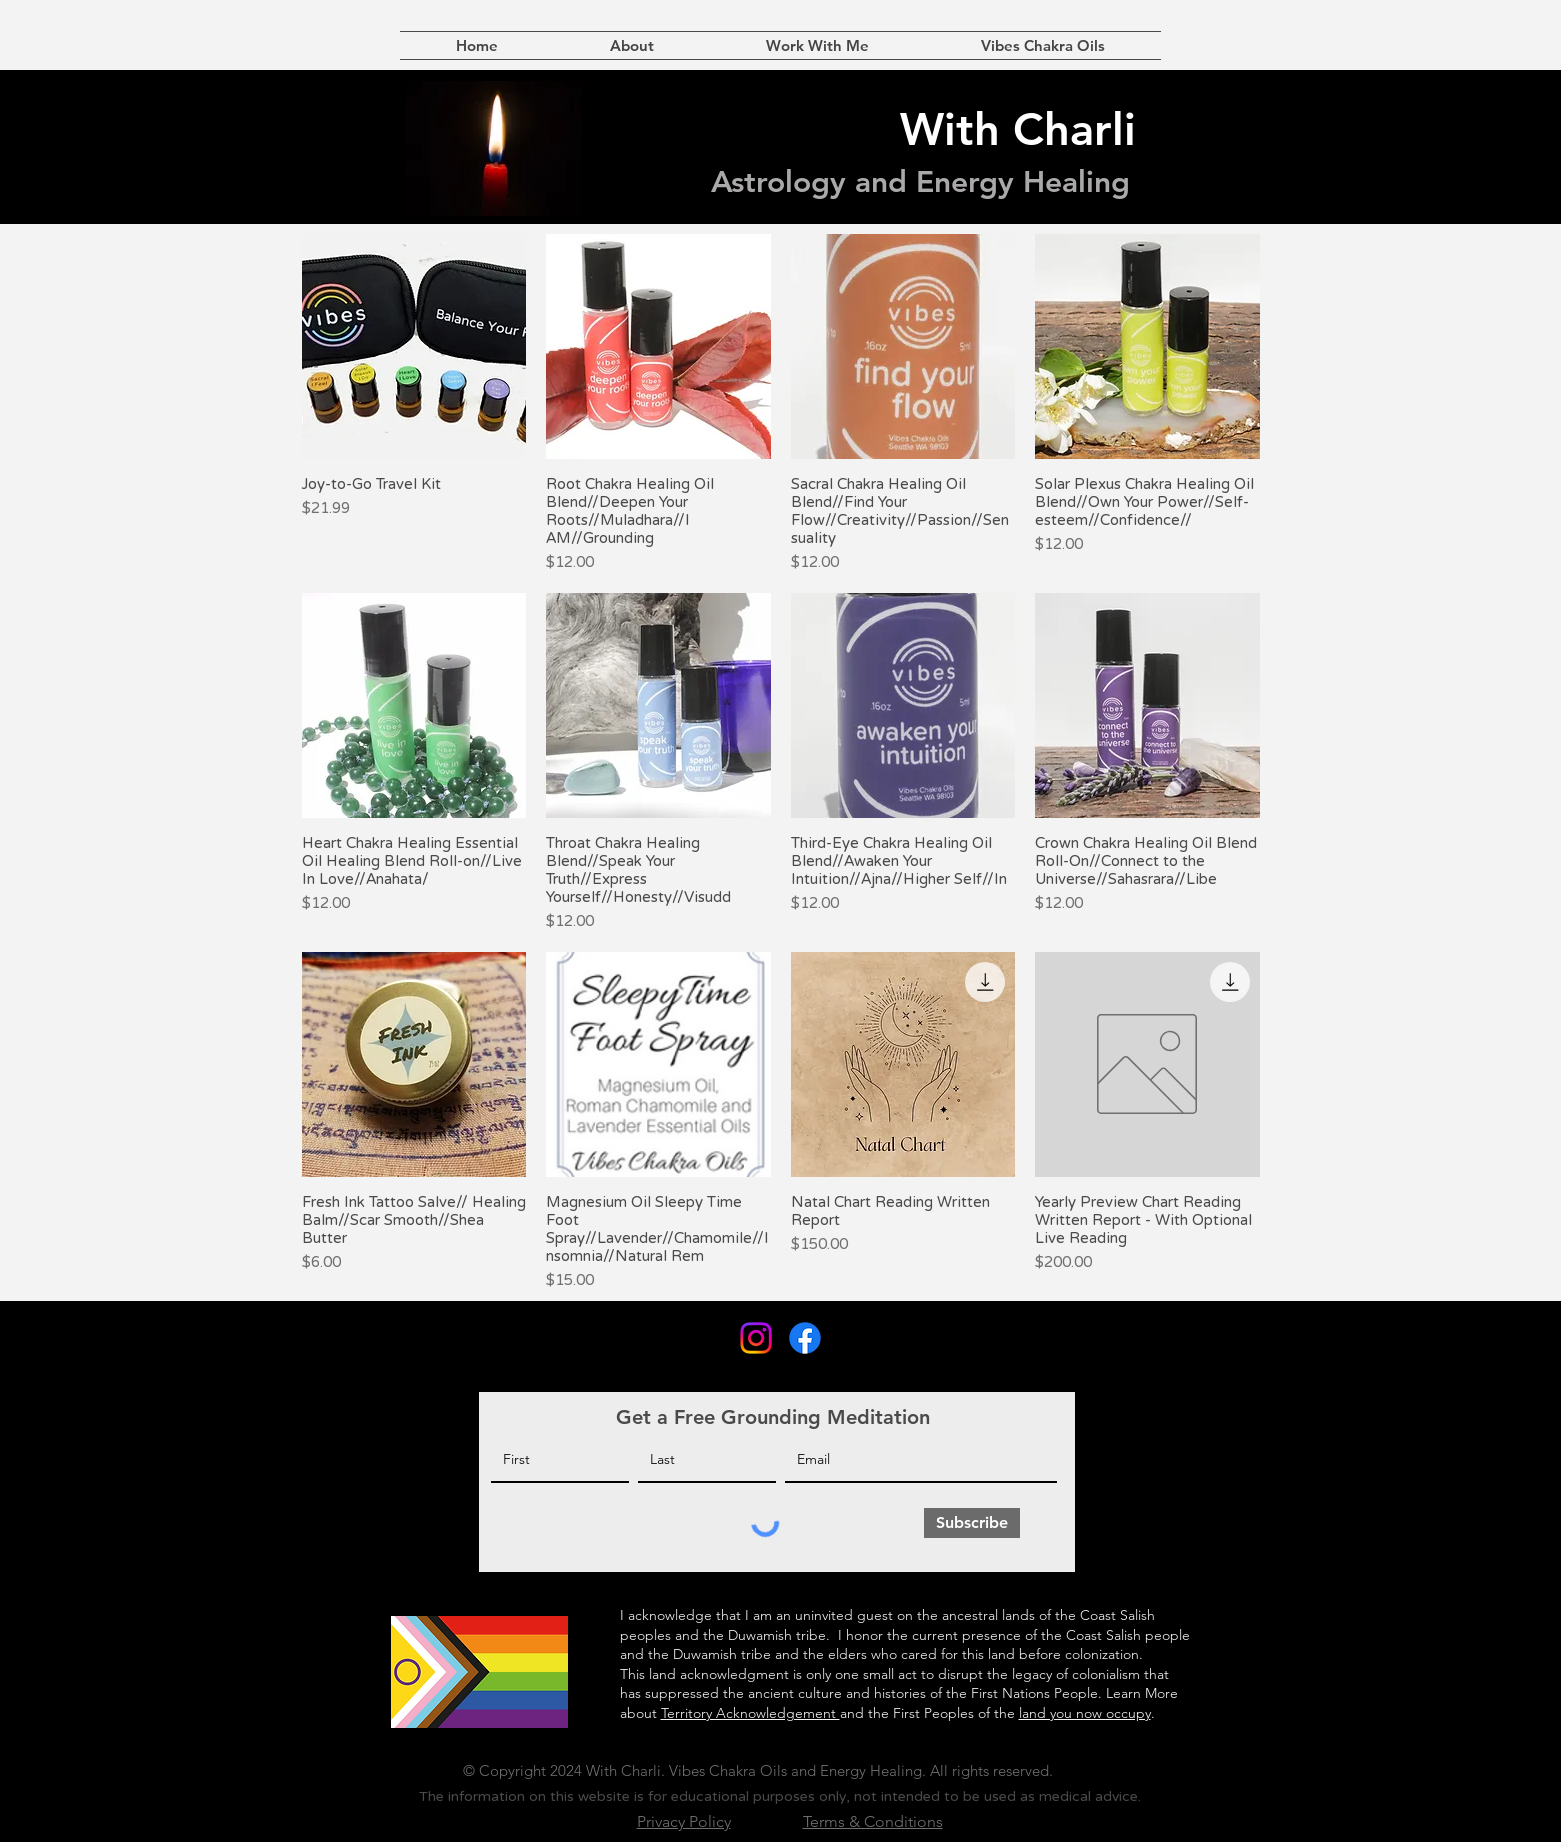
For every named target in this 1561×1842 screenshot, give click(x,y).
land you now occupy (1085, 1713)
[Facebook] (805, 1338)
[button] (817, 45)
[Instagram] (756, 1338)
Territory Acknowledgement (750, 1713)
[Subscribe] (972, 1523)
